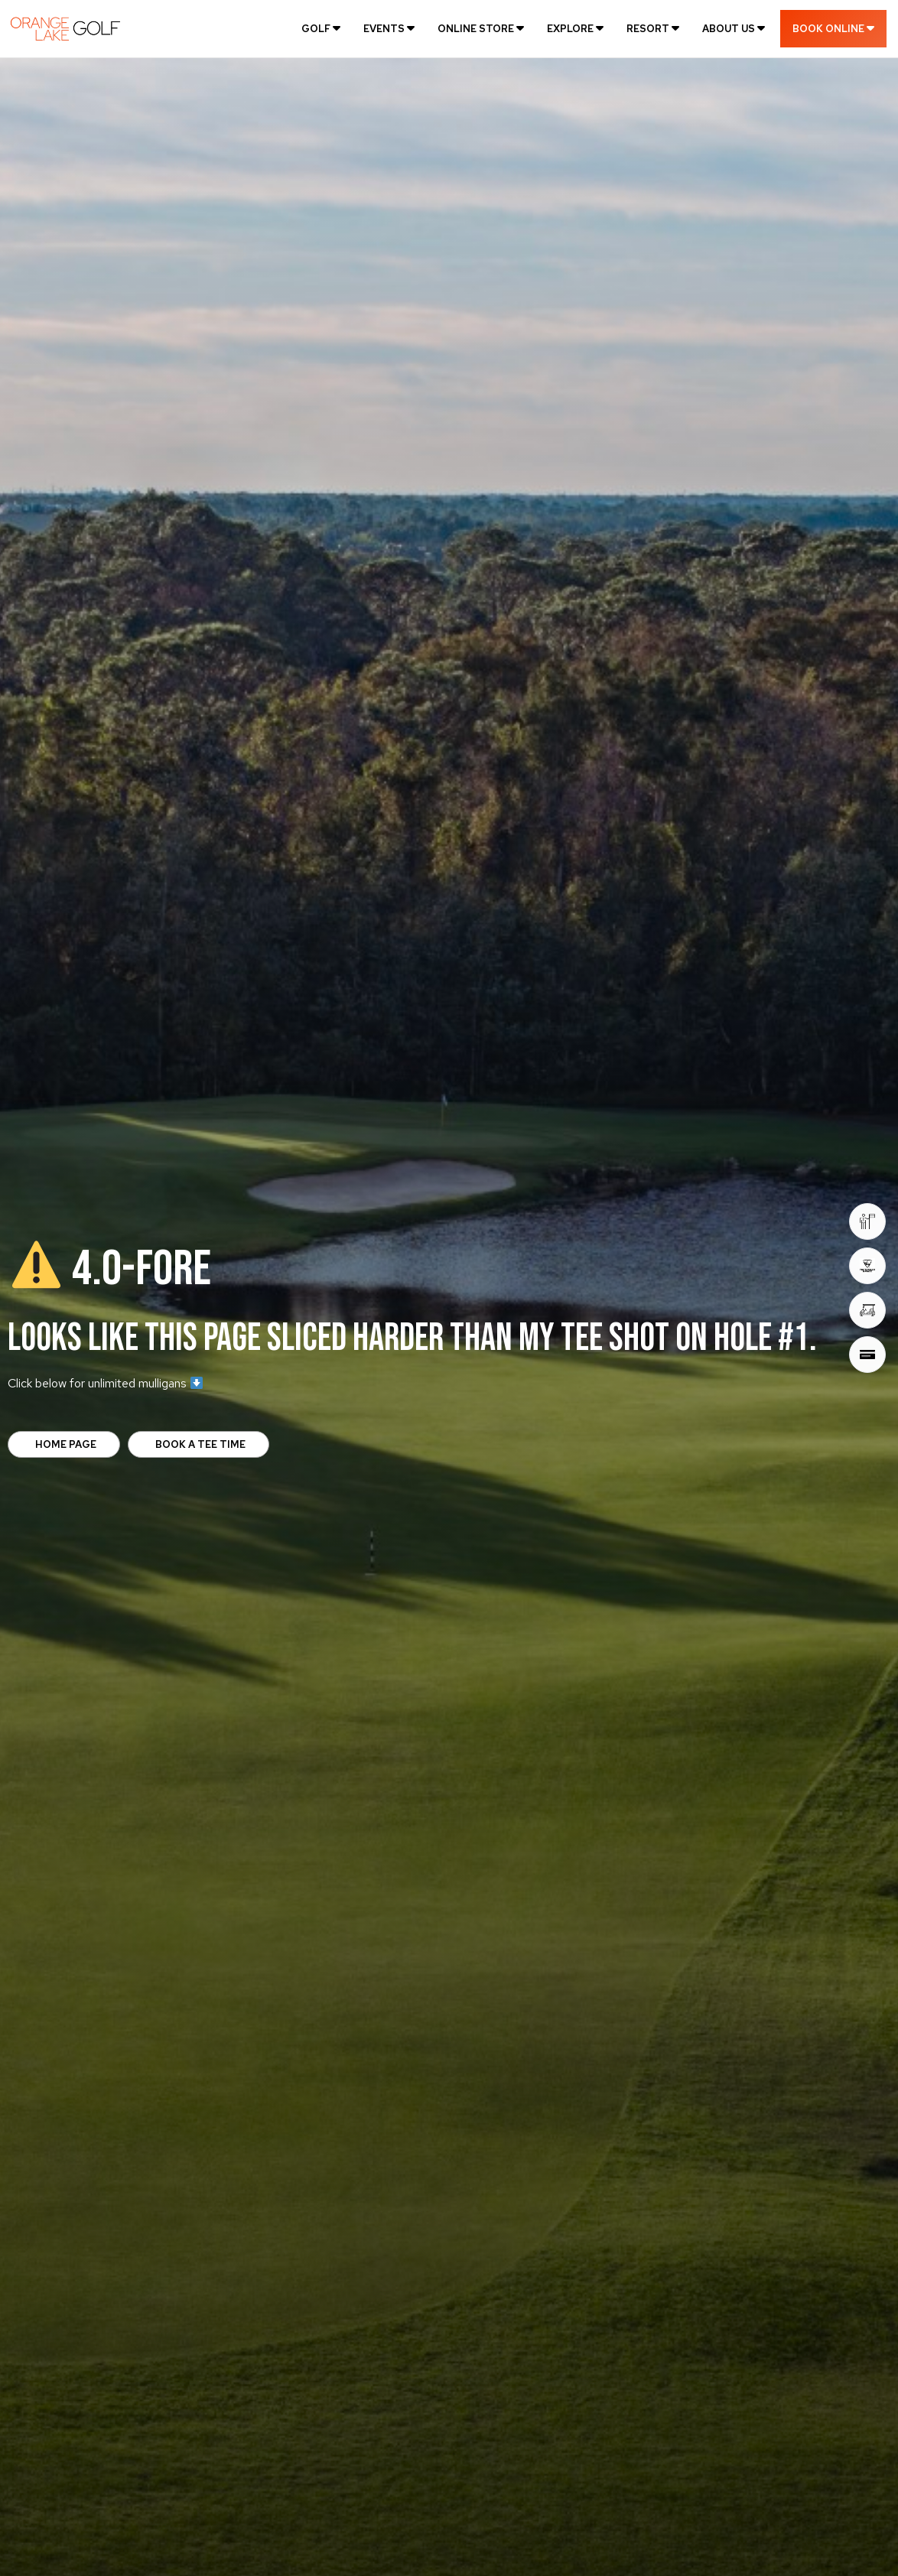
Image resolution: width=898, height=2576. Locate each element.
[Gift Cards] (867, 1354)
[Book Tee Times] (867, 1221)
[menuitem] (321, 28)
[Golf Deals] (867, 1310)
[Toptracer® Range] (867, 1265)
